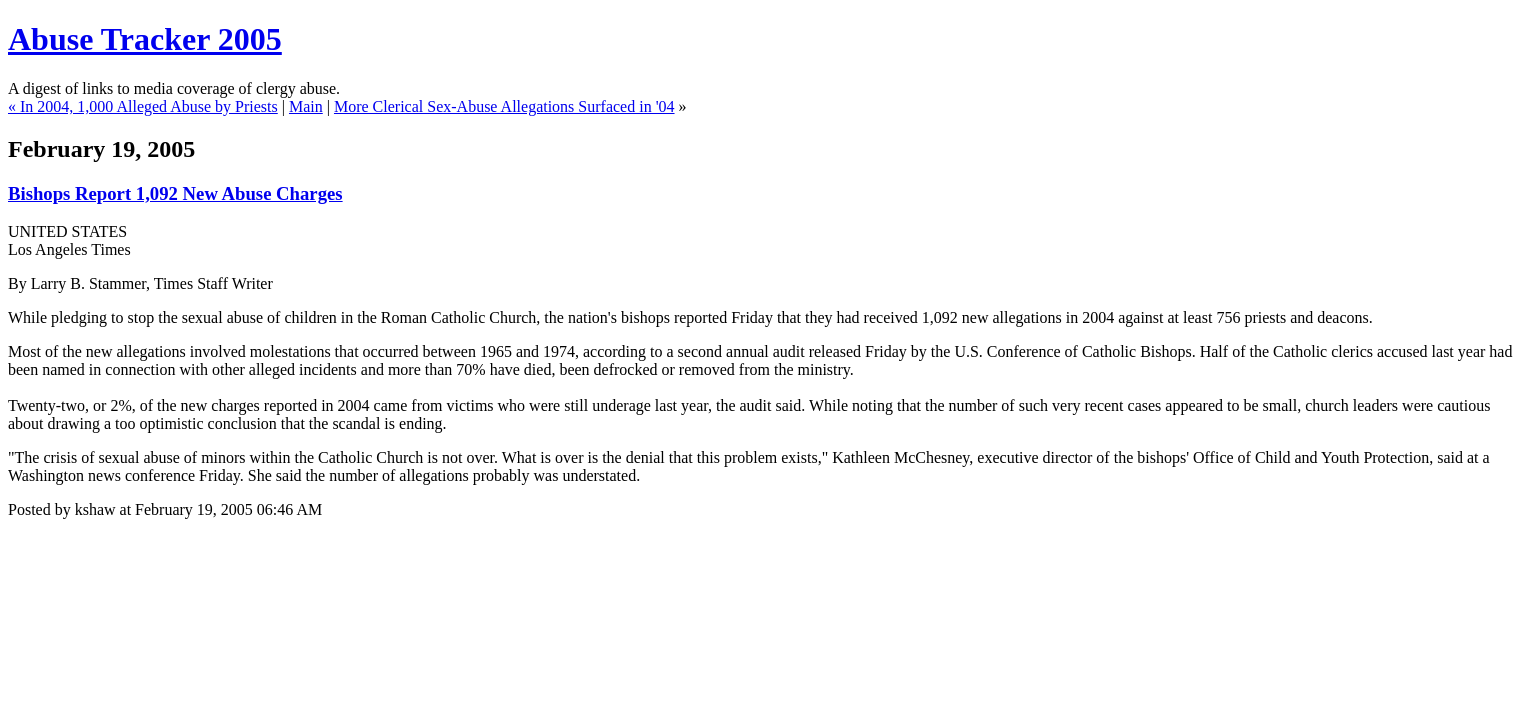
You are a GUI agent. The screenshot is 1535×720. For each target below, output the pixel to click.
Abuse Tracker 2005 (145, 39)
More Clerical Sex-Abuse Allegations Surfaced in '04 (504, 106)
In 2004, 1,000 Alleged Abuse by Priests (149, 106)
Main (306, 106)
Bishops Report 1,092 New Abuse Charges (175, 193)
